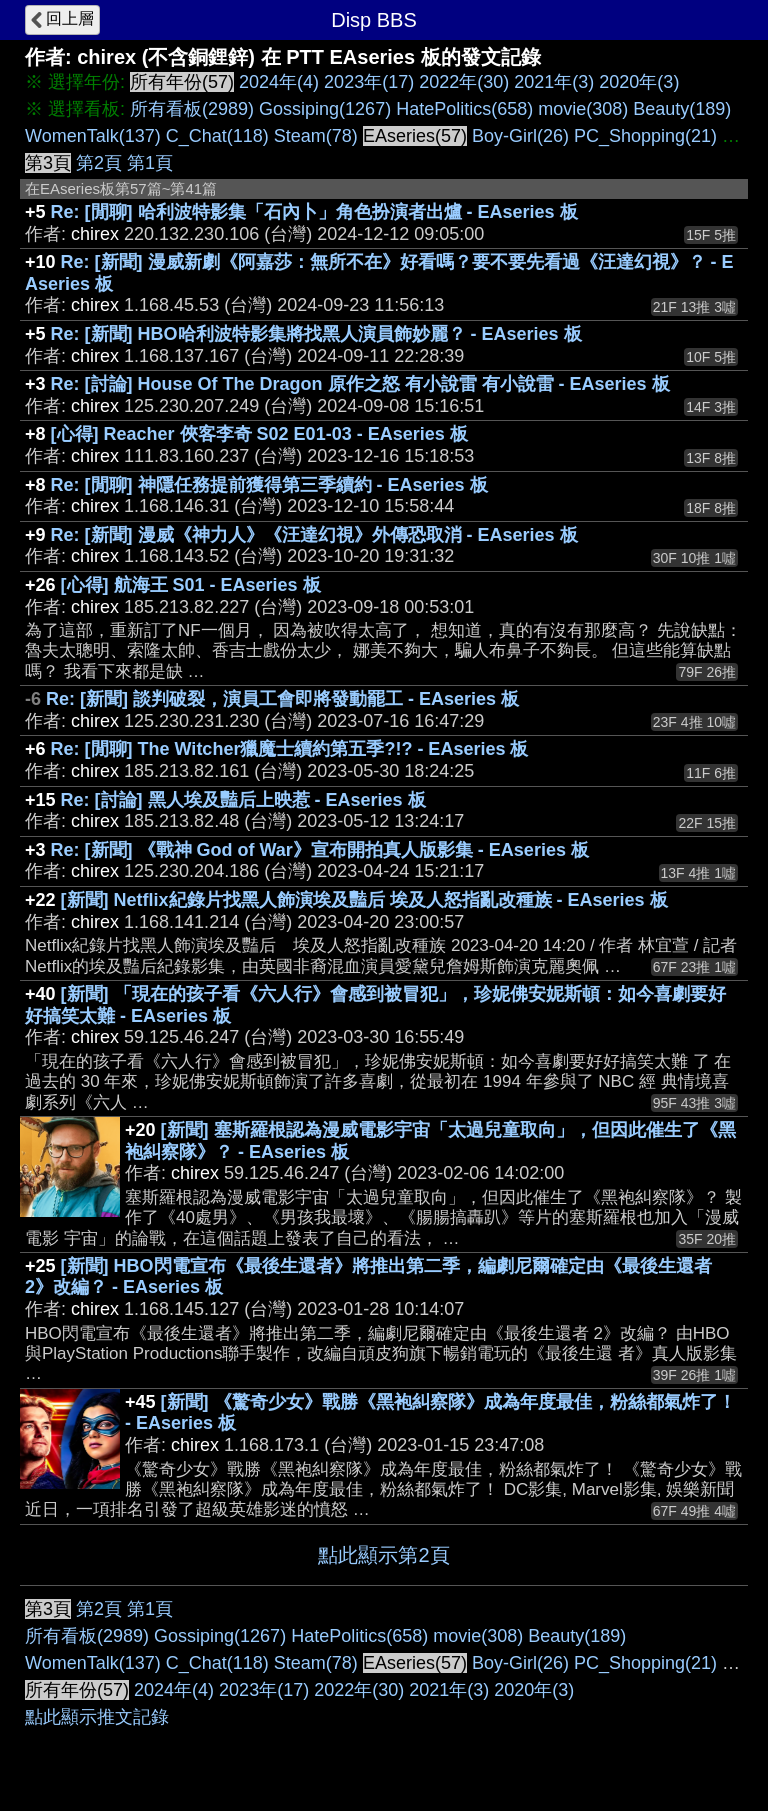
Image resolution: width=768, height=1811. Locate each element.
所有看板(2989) (192, 109)
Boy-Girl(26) (520, 136)
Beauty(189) (682, 109)
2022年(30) (464, 82)
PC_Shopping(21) (645, 136)
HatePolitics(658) (464, 109)
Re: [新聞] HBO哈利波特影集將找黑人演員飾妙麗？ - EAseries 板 (316, 334)
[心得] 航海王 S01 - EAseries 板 (191, 585)
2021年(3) (554, 82)
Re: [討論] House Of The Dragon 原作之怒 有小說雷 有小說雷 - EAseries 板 (360, 384)
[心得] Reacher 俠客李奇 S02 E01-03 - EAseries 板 (259, 434)
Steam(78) (316, 136)
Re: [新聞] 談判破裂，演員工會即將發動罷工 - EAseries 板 (282, 699)
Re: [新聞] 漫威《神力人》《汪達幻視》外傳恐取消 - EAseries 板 (314, 535)
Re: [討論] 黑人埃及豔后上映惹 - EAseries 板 (243, 800)
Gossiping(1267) (325, 109)
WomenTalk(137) (93, 136)
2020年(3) (639, 82)
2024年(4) (279, 82)
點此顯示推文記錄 (97, 1717)
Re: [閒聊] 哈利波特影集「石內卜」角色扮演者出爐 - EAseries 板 (314, 212)
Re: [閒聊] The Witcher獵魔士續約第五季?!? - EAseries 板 (290, 749)
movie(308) (583, 109)
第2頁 (99, 163)
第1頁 (150, 163)
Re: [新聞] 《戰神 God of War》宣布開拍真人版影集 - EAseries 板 (320, 850)
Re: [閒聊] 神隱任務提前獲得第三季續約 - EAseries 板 (269, 485)
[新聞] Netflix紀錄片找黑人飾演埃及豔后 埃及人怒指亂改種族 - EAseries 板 (364, 900)
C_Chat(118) (217, 136)
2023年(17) (369, 82)
